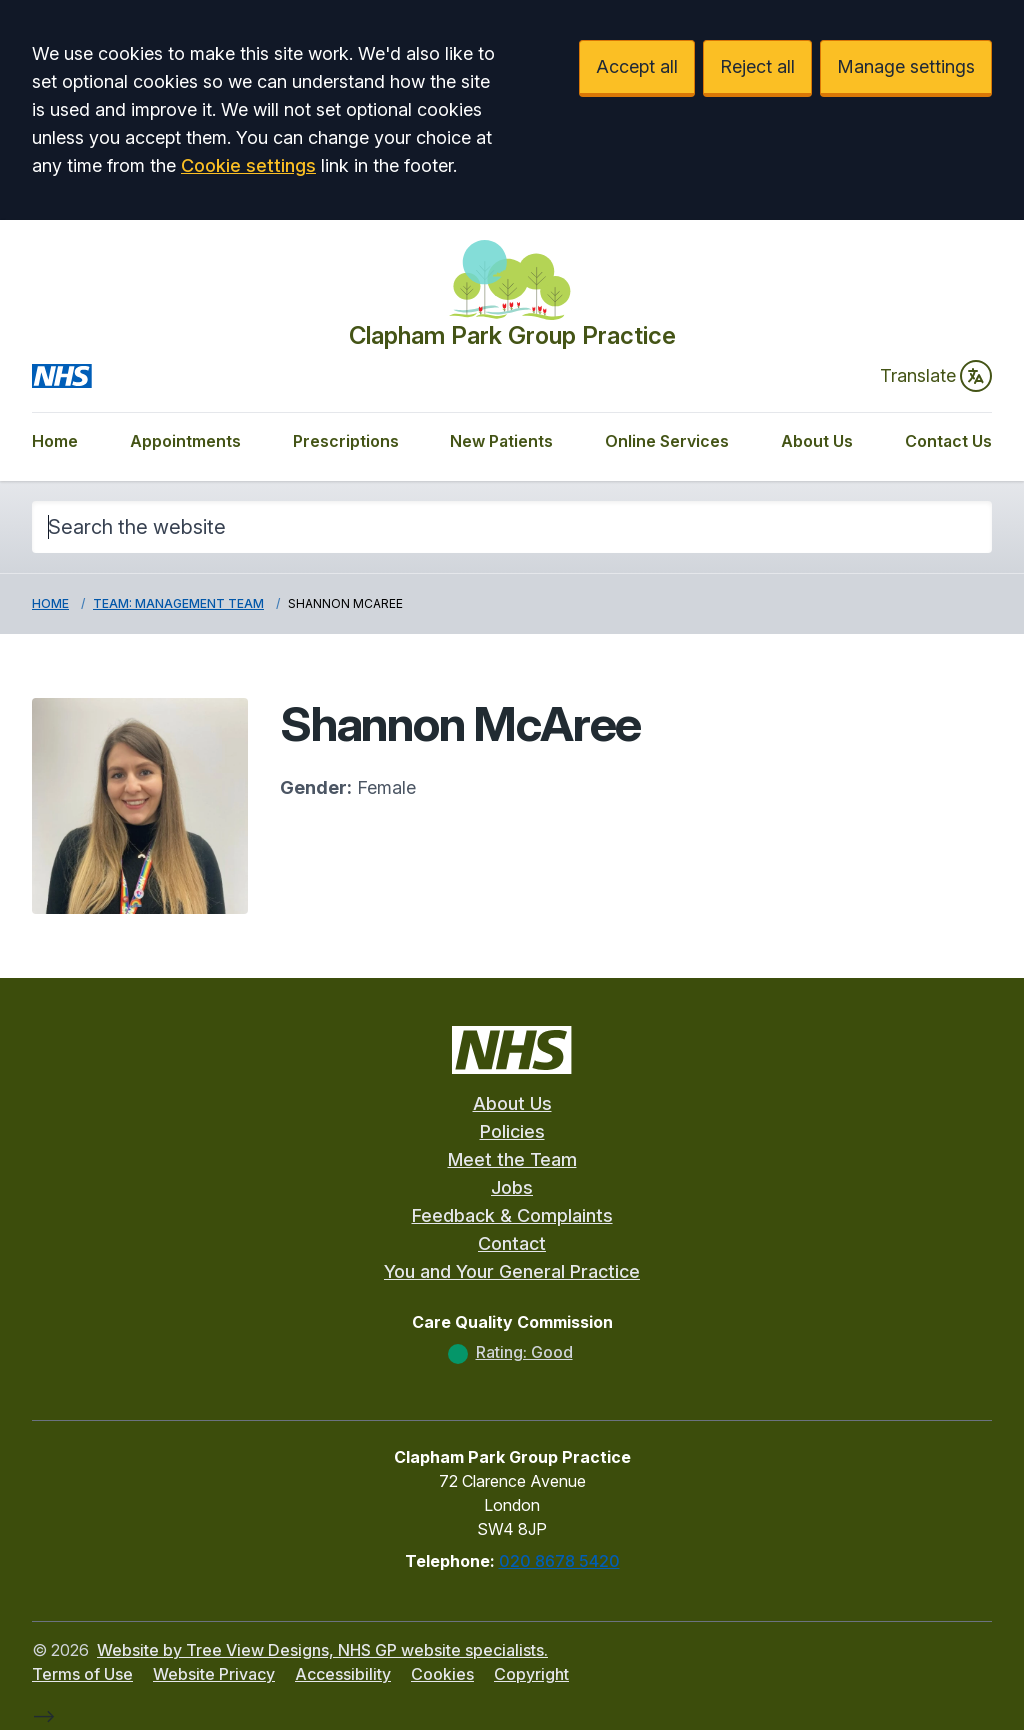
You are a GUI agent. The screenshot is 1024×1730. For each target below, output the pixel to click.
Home (55, 441)
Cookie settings (248, 165)
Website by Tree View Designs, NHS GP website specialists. (322, 1650)
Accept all (637, 66)
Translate (936, 376)
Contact (512, 1243)
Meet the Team (512, 1159)
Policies (512, 1131)
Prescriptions (346, 441)
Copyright (531, 1674)
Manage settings (906, 66)
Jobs (512, 1187)
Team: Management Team (178, 603)
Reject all (757, 66)
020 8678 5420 (559, 1561)
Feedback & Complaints (512, 1215)
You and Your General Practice (512, 1271)
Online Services (667, 441)
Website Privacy (214, 1674)
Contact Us (948, 441)
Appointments (185, 441)
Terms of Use (82, 1674)
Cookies (442, 1674)
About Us (817, 441)
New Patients (501, 441)
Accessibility (343, 1674)
